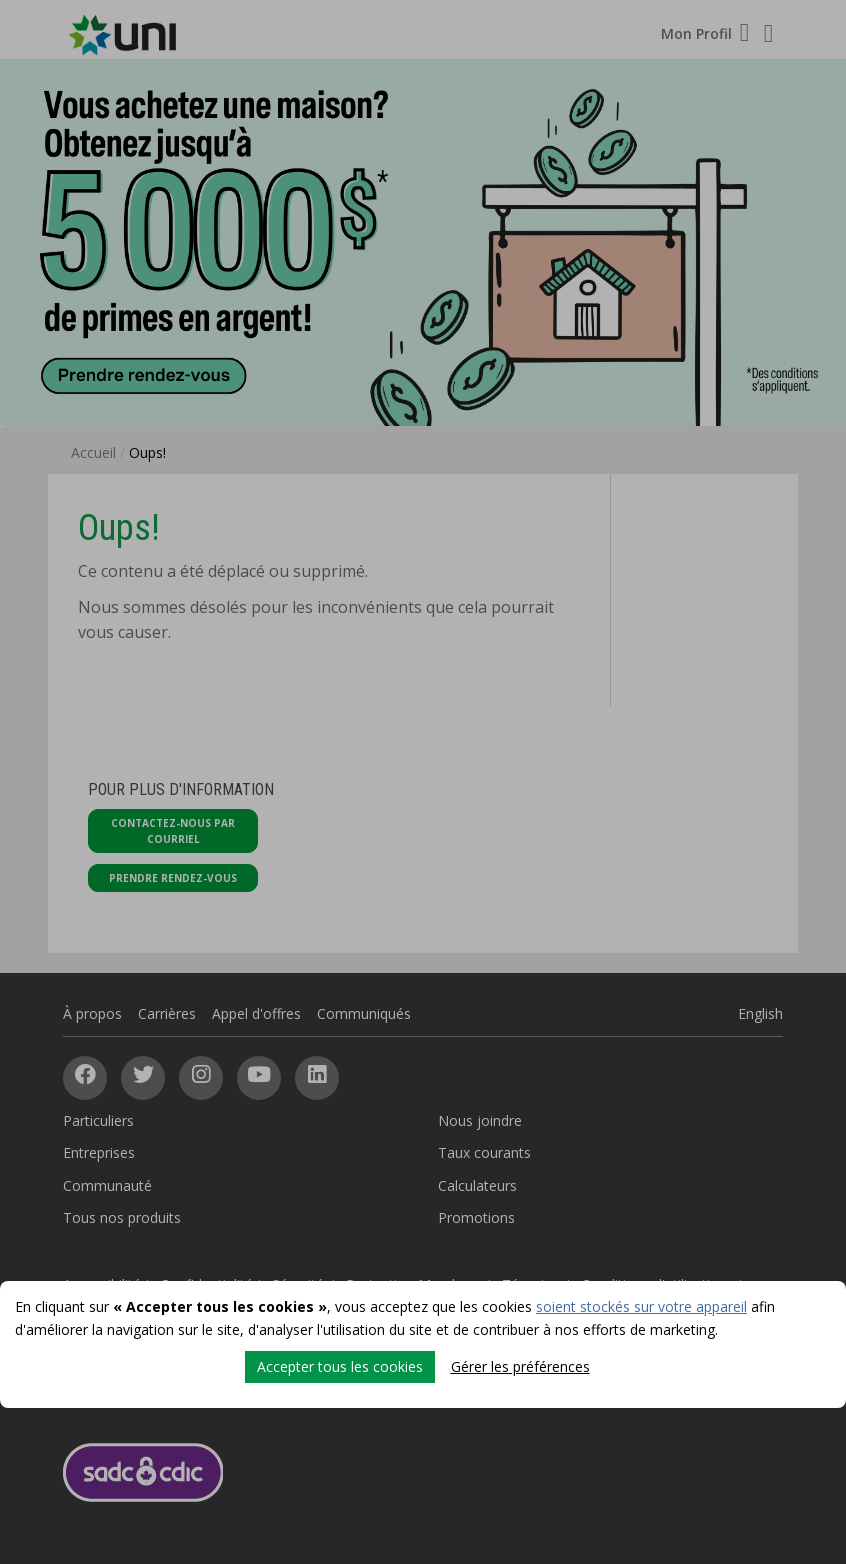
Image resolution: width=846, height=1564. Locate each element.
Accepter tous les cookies (340, 1366)
